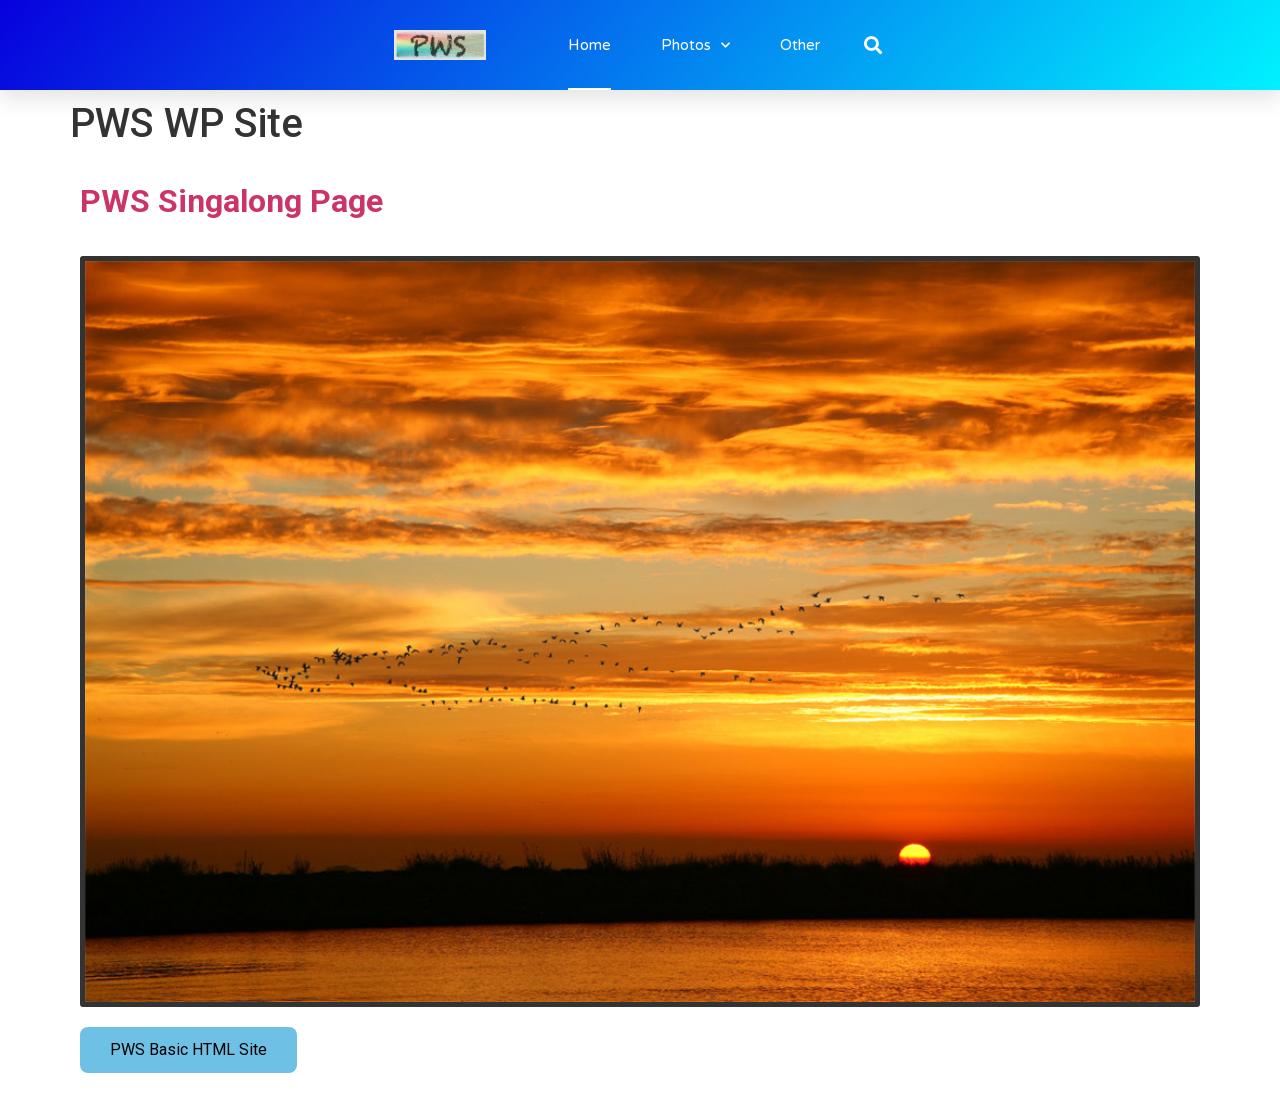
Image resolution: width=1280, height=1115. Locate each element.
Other (800, 45)
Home (589, 45)
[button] (873, 45)
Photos (695, 45)
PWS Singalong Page (231, 201)
